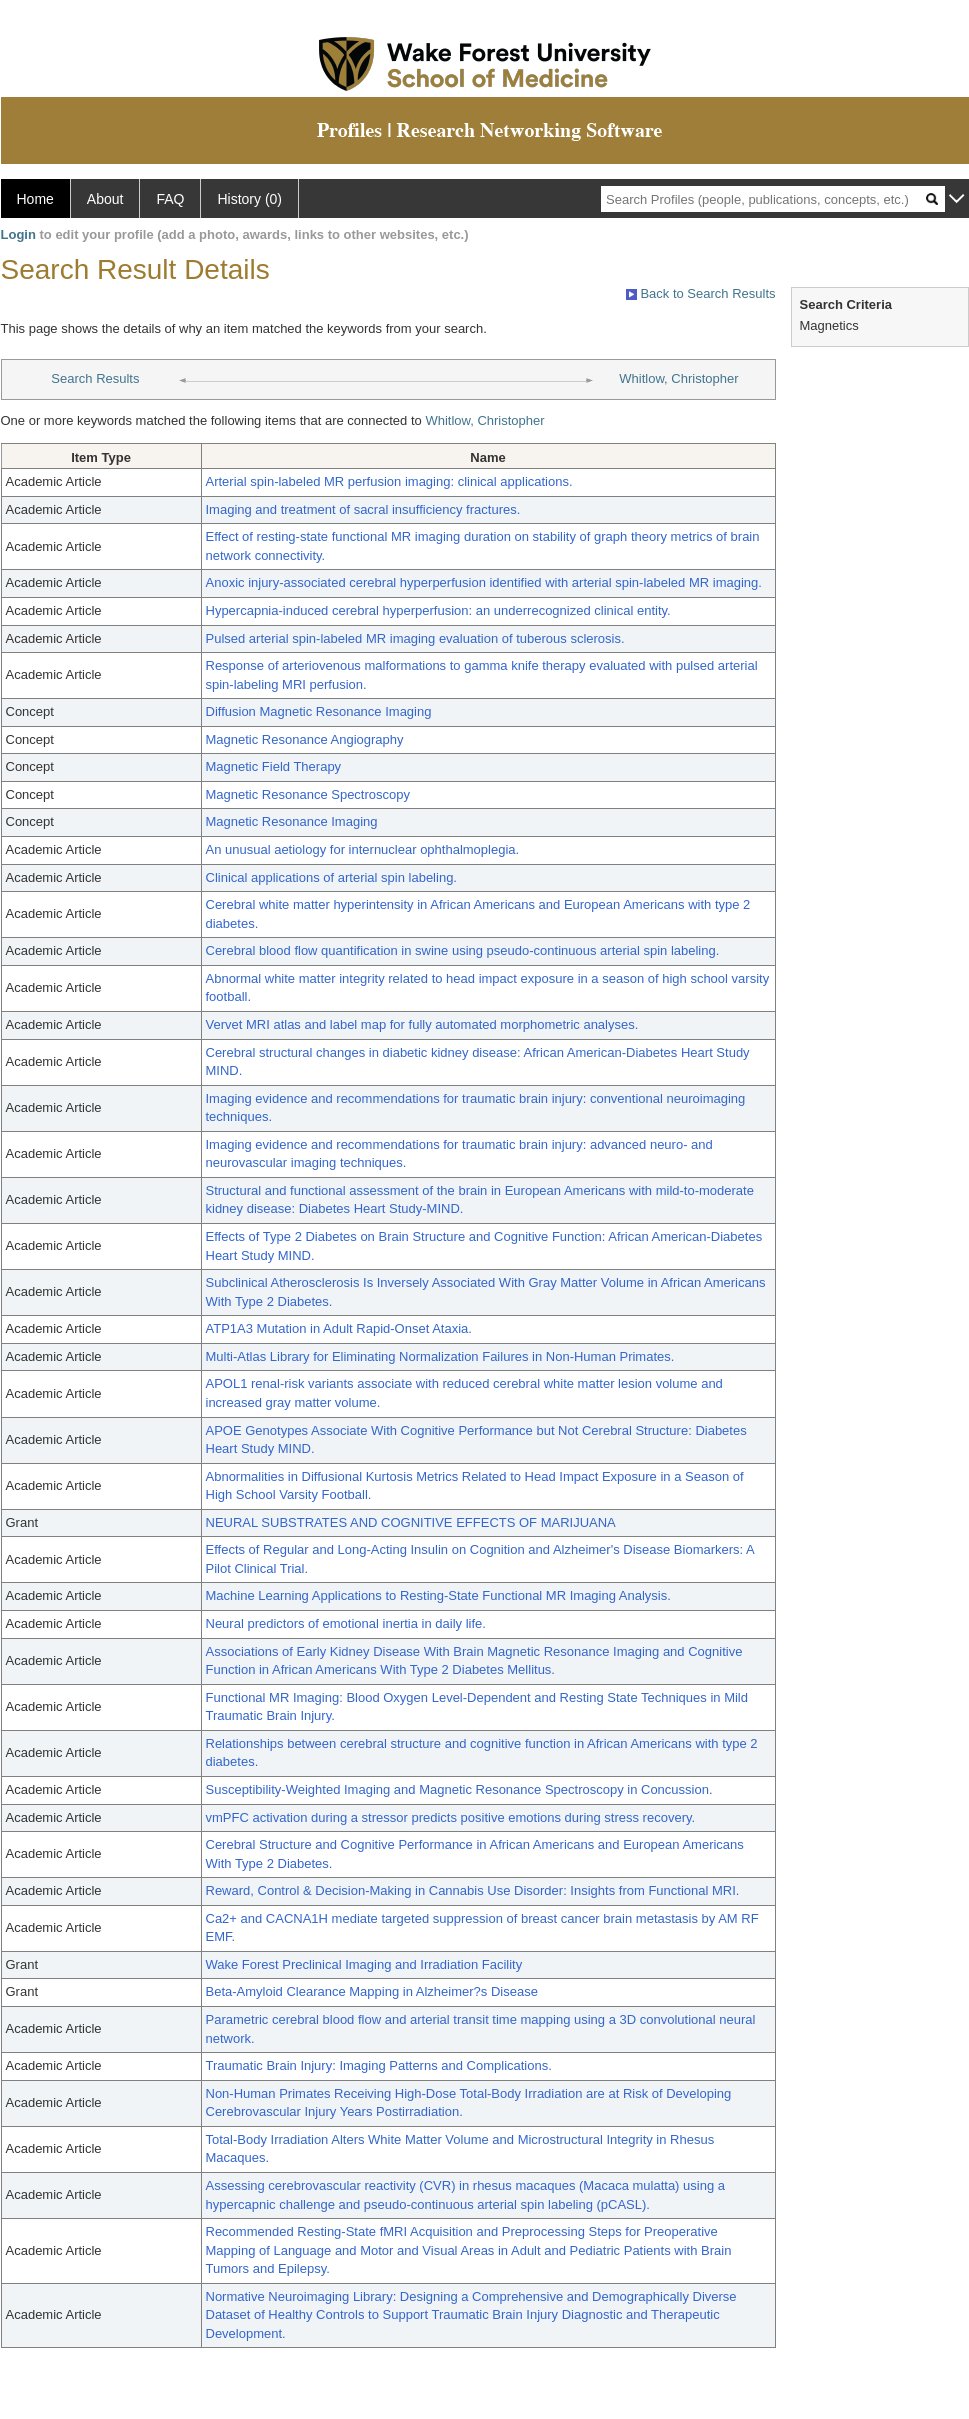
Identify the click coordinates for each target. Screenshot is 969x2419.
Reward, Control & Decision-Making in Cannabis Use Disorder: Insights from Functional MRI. (473, 1890)
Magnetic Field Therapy (274, 766)
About (105, 199)
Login (18, 234)
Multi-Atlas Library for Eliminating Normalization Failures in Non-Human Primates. (440, 1356)
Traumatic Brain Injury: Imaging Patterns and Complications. (379, 2065)
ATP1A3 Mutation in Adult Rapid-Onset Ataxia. (339, 1328)
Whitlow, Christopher (678, 378)
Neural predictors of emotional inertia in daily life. (346, 1623)
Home (35, 199)
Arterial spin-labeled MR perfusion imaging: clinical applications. (389, 481)
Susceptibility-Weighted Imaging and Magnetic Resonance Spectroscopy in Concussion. (459, 1789)
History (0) (249, 199)
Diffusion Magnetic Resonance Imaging (319, 711)
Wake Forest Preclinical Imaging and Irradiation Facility (364, 1964)
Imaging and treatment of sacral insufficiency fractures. (363, 509)
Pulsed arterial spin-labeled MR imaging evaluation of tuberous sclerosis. (415, 638)
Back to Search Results (701, 293)
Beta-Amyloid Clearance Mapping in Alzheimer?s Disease (372, 1991)
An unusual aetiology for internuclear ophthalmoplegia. (363, 849)
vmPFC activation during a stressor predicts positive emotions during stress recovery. (451, 1817)
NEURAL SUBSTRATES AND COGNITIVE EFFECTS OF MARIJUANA (411, 1522)
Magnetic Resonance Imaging (292, 821)
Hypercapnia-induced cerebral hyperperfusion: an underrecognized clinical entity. (438, 610)
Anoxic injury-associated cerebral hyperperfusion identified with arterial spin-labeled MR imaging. (484, 582)
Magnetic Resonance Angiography (305, 739)
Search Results (95, 378)
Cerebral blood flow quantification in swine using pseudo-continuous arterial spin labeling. (463, 950)
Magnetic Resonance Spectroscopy (308, 794)
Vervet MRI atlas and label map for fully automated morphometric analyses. (422, 1024)
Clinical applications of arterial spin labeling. (331, 877)
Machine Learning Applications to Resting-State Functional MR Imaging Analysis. (438, 1595)
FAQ (170, 199)
